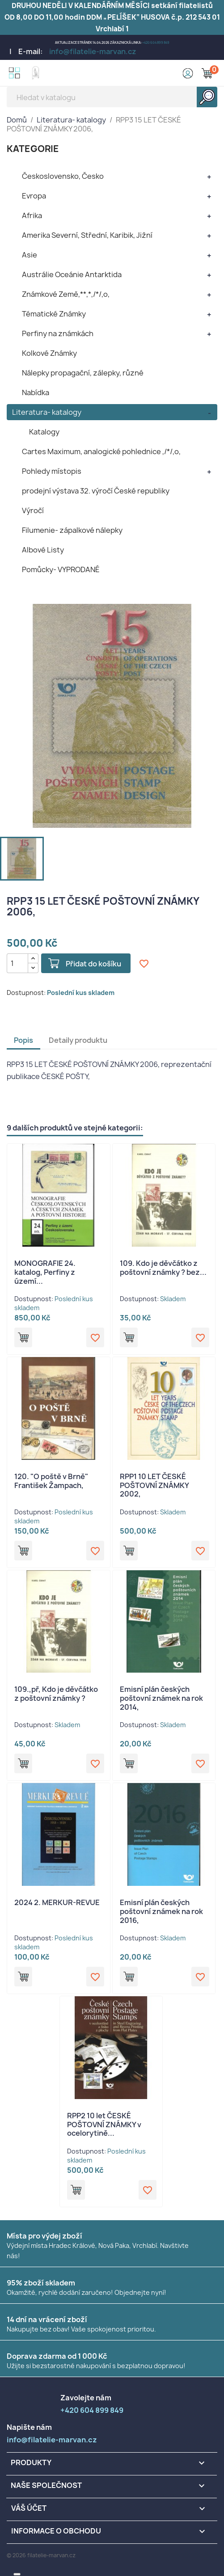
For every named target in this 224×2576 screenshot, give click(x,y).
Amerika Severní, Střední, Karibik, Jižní (87, 235)
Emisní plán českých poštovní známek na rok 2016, (161, 1911)
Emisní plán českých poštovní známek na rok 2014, (161, 1698)
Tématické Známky (54, 314)
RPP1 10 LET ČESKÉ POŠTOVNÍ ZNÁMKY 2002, (154, 1485)
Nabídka (35, 392)
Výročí (33, 510)
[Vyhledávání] (112, 97)
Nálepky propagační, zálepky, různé (83, 373)
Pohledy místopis (51, 471)
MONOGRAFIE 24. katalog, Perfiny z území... (45, 1272)
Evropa (34, 196)
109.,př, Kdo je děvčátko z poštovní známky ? (56, 1693)
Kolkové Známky (49, 353)
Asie (29, 255)
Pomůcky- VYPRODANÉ (61, 569)
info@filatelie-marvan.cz (92, 51)
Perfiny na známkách (57, 333)
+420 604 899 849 (155, 43)
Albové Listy (43, 550)
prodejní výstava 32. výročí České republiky (95, 491)
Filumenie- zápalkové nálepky (72, 530)
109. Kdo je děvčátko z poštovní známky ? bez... (163, 1267)
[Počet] (17, 963)
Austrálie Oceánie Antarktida (72, 274)
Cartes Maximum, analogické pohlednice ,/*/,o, (101, 451)
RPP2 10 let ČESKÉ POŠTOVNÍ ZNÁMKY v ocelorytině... (104, 2124)
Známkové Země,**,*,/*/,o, (66, 294)
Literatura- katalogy (46, 412)
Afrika (32, 215)
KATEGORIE (33, 149)
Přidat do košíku (93, 964)
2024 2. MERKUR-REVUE (57, 1902)
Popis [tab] (23, 1040)
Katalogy (44, 432)
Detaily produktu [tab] (78, 1040)
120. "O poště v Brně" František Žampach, (51, 1480)
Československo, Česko (63, 176)
